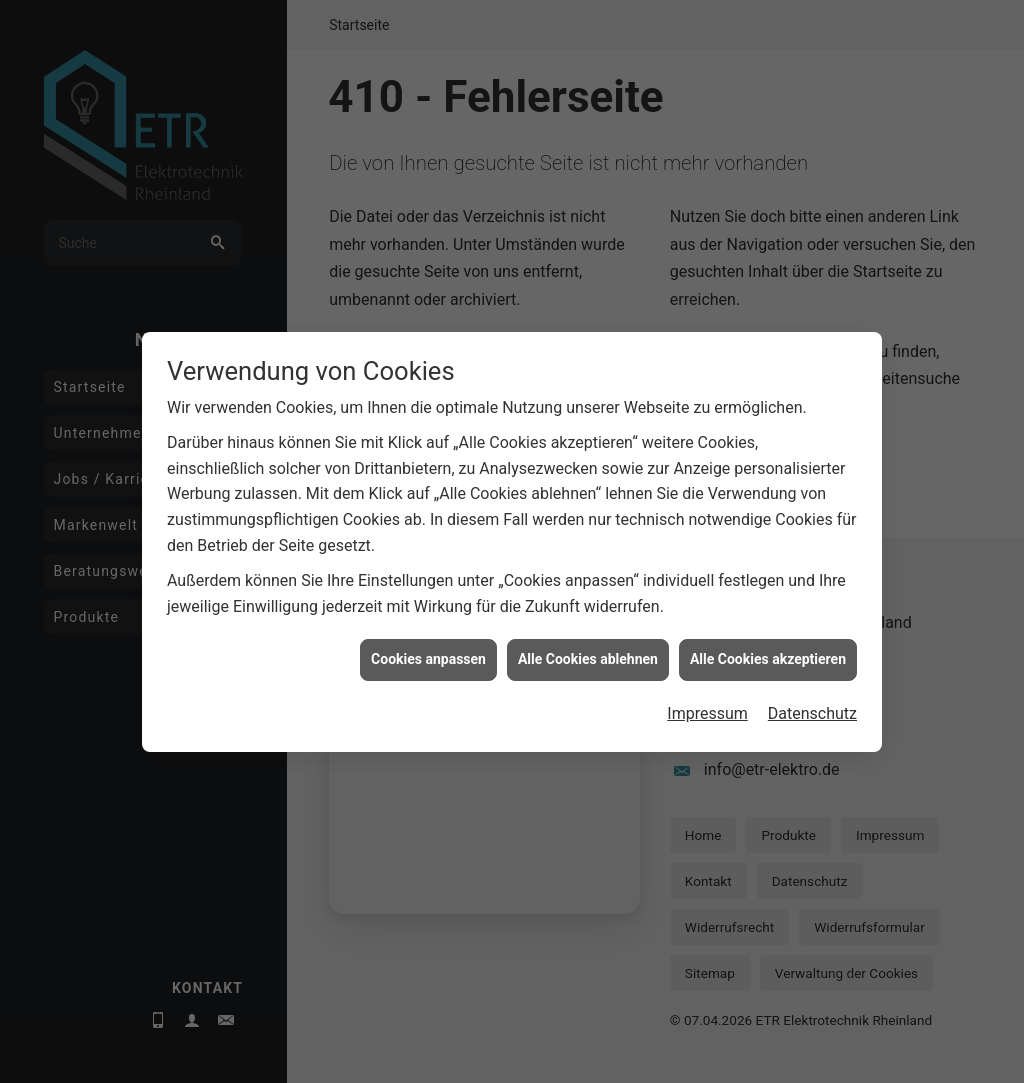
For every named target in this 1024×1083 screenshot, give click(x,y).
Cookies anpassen (428, 629)
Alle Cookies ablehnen (588, 629)
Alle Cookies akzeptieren (768, 629)
